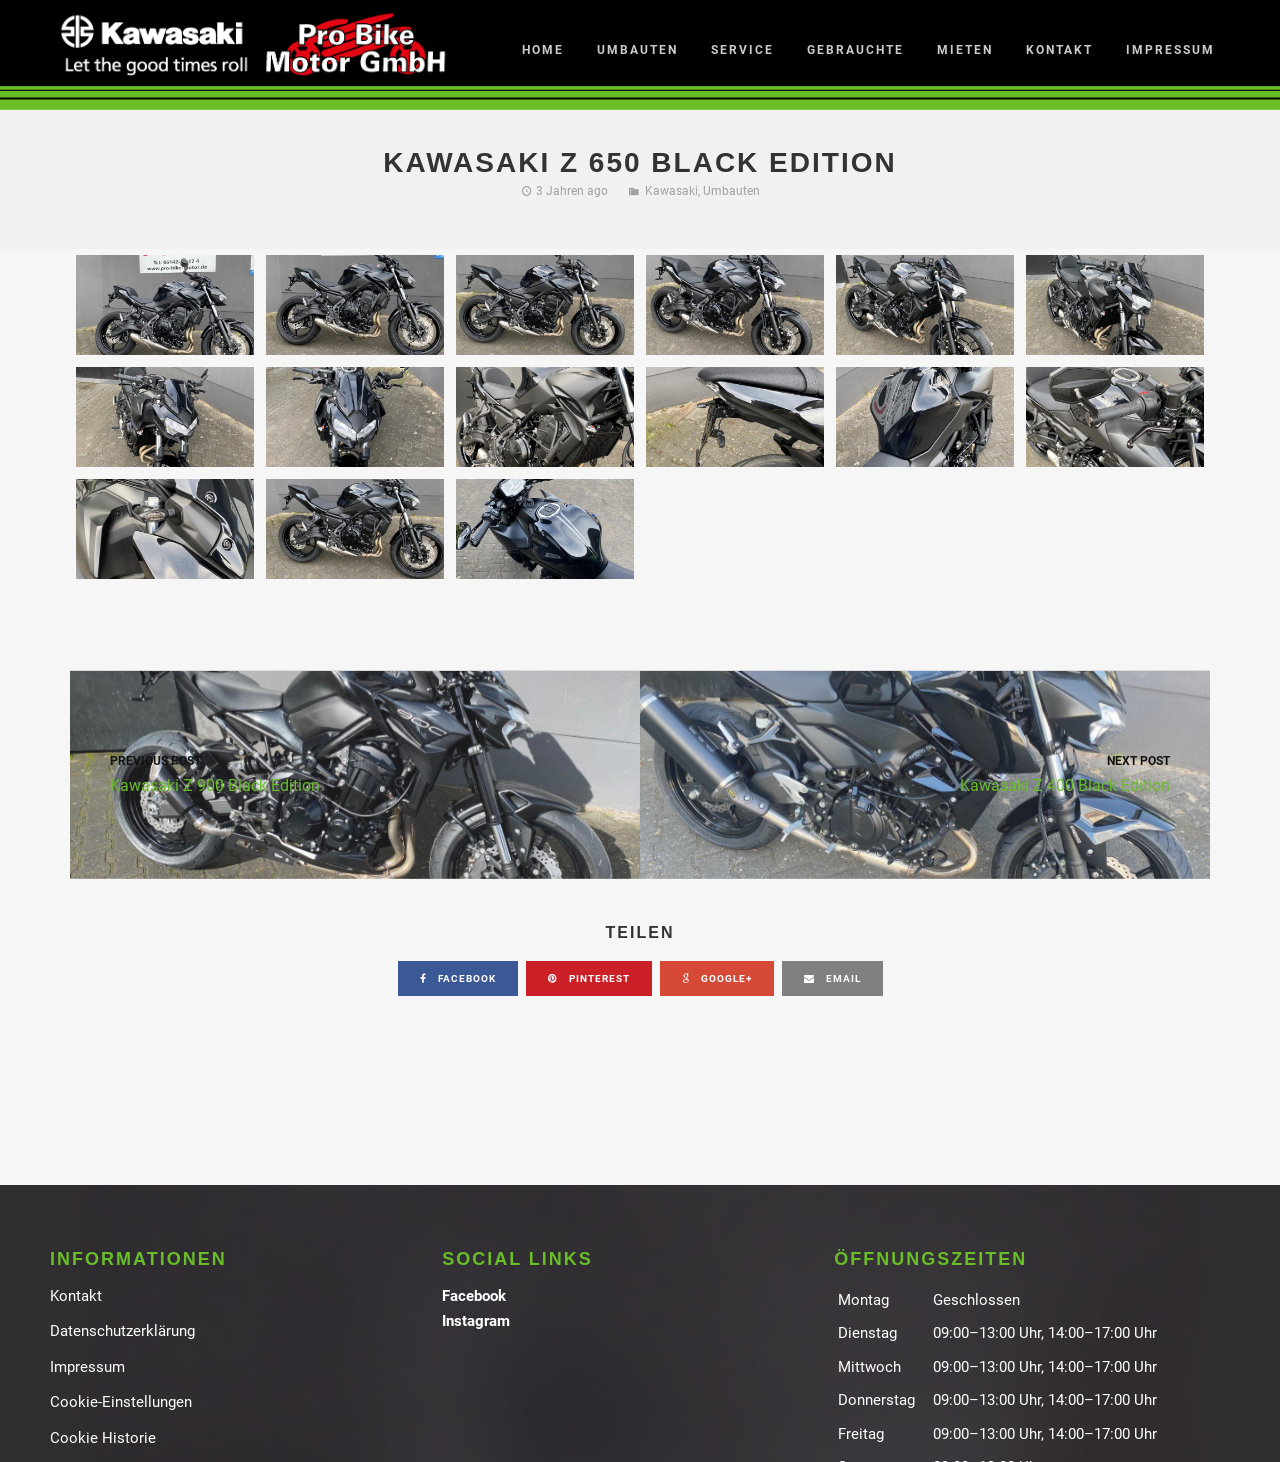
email (832, 978)
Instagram (476, 1321)
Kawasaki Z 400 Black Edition (925, 772)
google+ (717, 978)
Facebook (474, 1296)
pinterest (589, 978)
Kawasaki (671, 191)
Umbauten (731, 191)
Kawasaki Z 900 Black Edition (355, 772)
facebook (458, 978)
